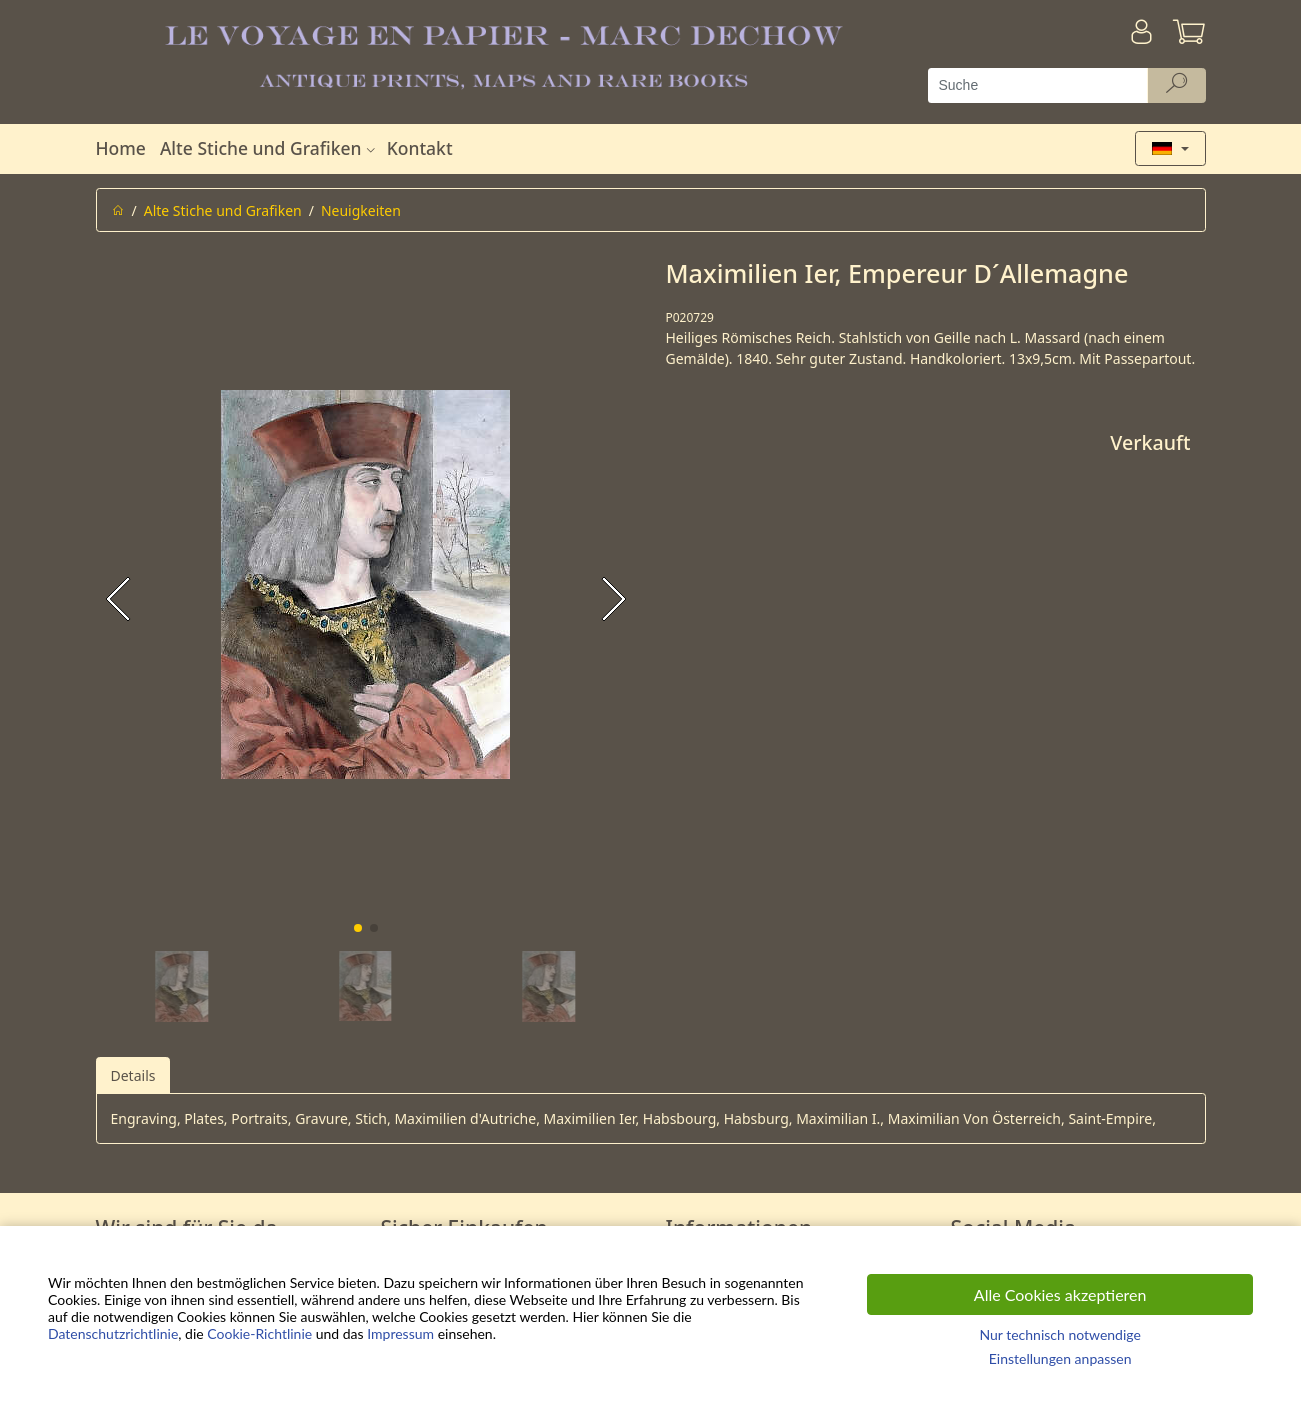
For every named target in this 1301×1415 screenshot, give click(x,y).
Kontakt (420, 148)
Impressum (400, 1333)
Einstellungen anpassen (1060, 1358)
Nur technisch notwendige (1059, 1334)
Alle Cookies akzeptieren (1060, 1294)
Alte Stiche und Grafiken (270, 148)
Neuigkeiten (361, 210)
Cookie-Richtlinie (259, 1333)
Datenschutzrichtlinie (113, 1333)
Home (121, 148)
